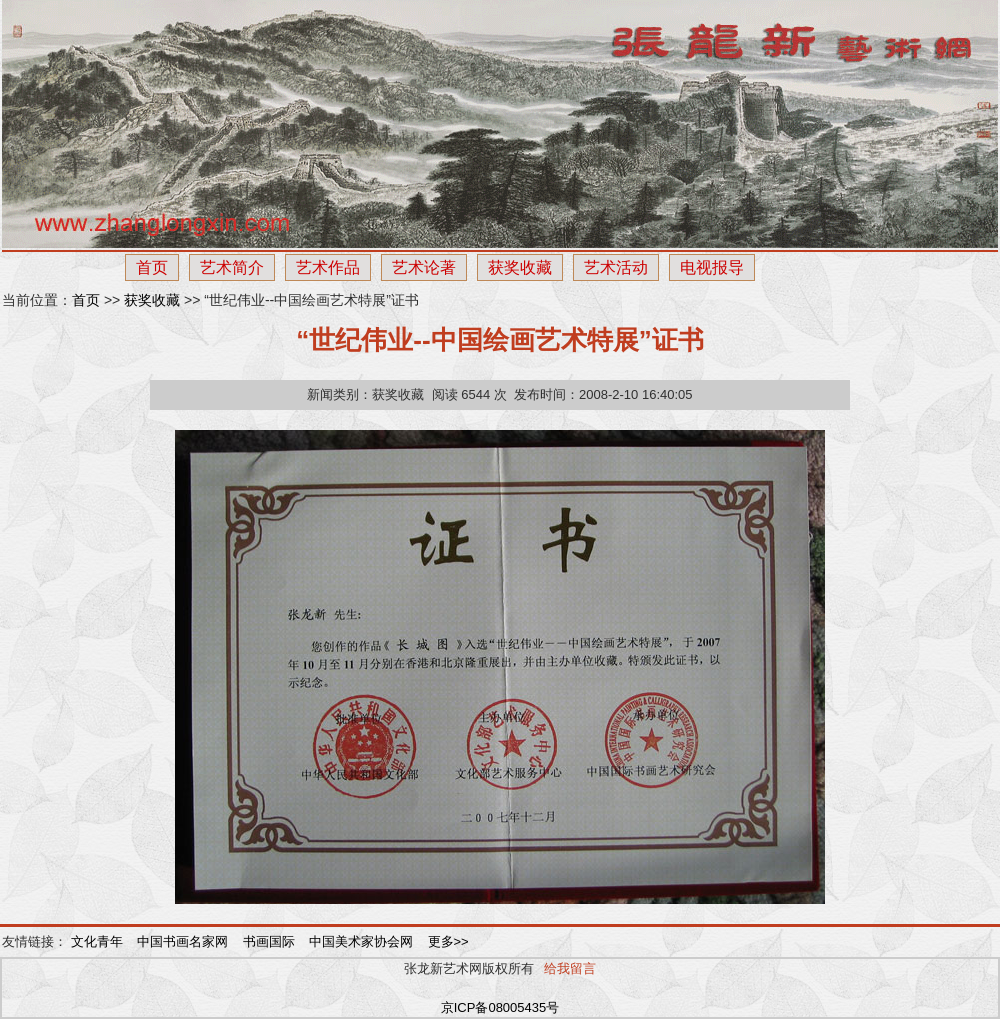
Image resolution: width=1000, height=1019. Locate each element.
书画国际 (271, 941)
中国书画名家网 (184, 941)
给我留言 (570, 968)
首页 (152, 267)
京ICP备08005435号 (500, 1007)
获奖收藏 (520, 267)
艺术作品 (328, 267)
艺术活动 (616, 267)
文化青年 (99, 941)
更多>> (448, 941)
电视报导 (712, 267)
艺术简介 (232, 267)
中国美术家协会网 (363, 941)
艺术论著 (424, 267)
